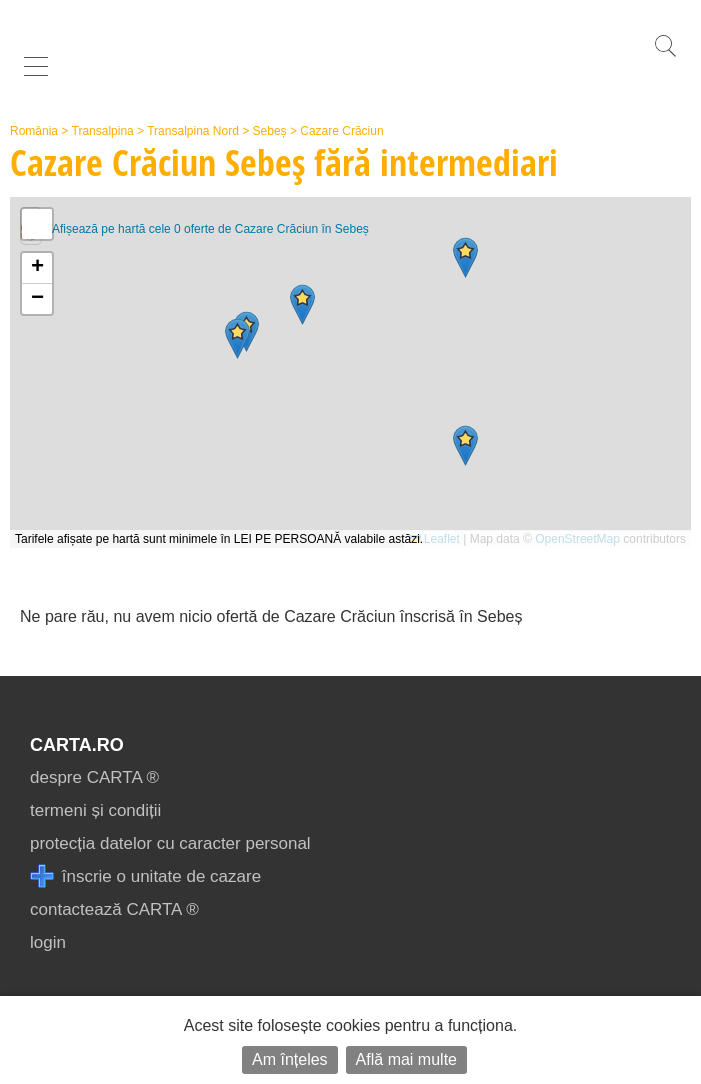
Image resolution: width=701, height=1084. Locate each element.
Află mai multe (406, 1059)
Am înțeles (290, 1059)
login (48, 942)
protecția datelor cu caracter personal (170, 843)
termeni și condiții (95, 810)
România (34, 131)
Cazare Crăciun (341, 131)
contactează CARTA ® (114, 909)
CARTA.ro (77, 745)
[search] (665, 56)
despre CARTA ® (94, 777)
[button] (465, 257)
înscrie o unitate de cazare (145, 876)
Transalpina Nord (193, 131)
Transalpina (103, 131)
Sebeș (270, 131)
